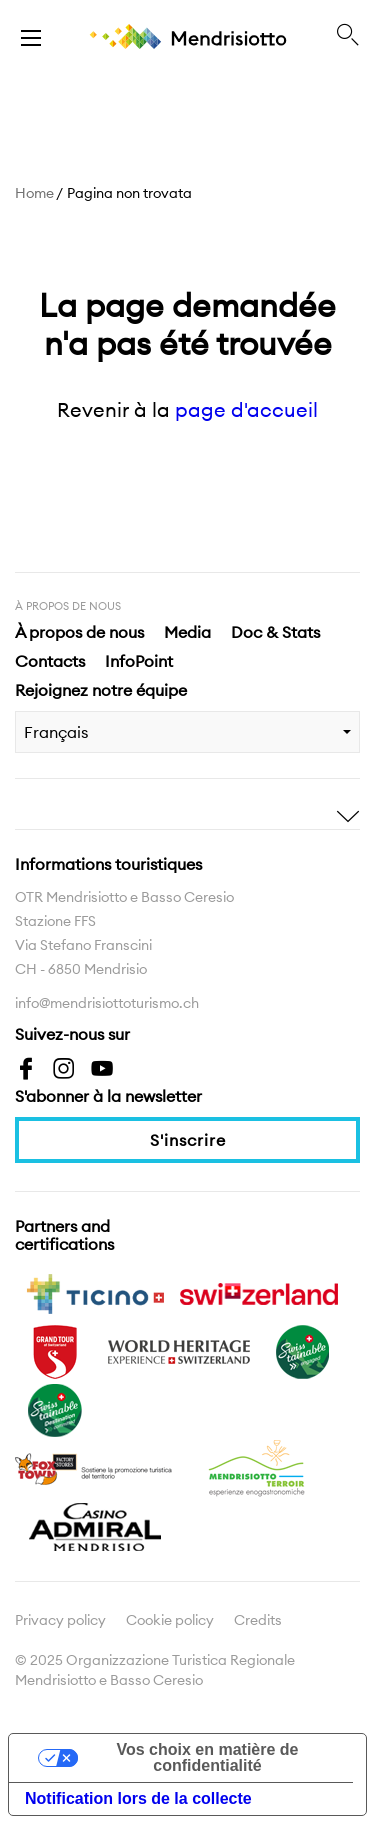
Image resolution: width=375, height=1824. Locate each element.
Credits (258, 1620)
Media (187, 632)
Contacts (50, 661)
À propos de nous (79, 632)
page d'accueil (246, 409)
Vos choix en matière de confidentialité (208, 1757)
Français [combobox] (56, 732)
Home (34, 193)
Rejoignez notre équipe (101, 690)
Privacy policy (60, 1620)
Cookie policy (170, 1620)
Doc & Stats (275, 632)
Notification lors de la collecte (138, 1798)
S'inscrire (188, 1140)
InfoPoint (139, 661)
